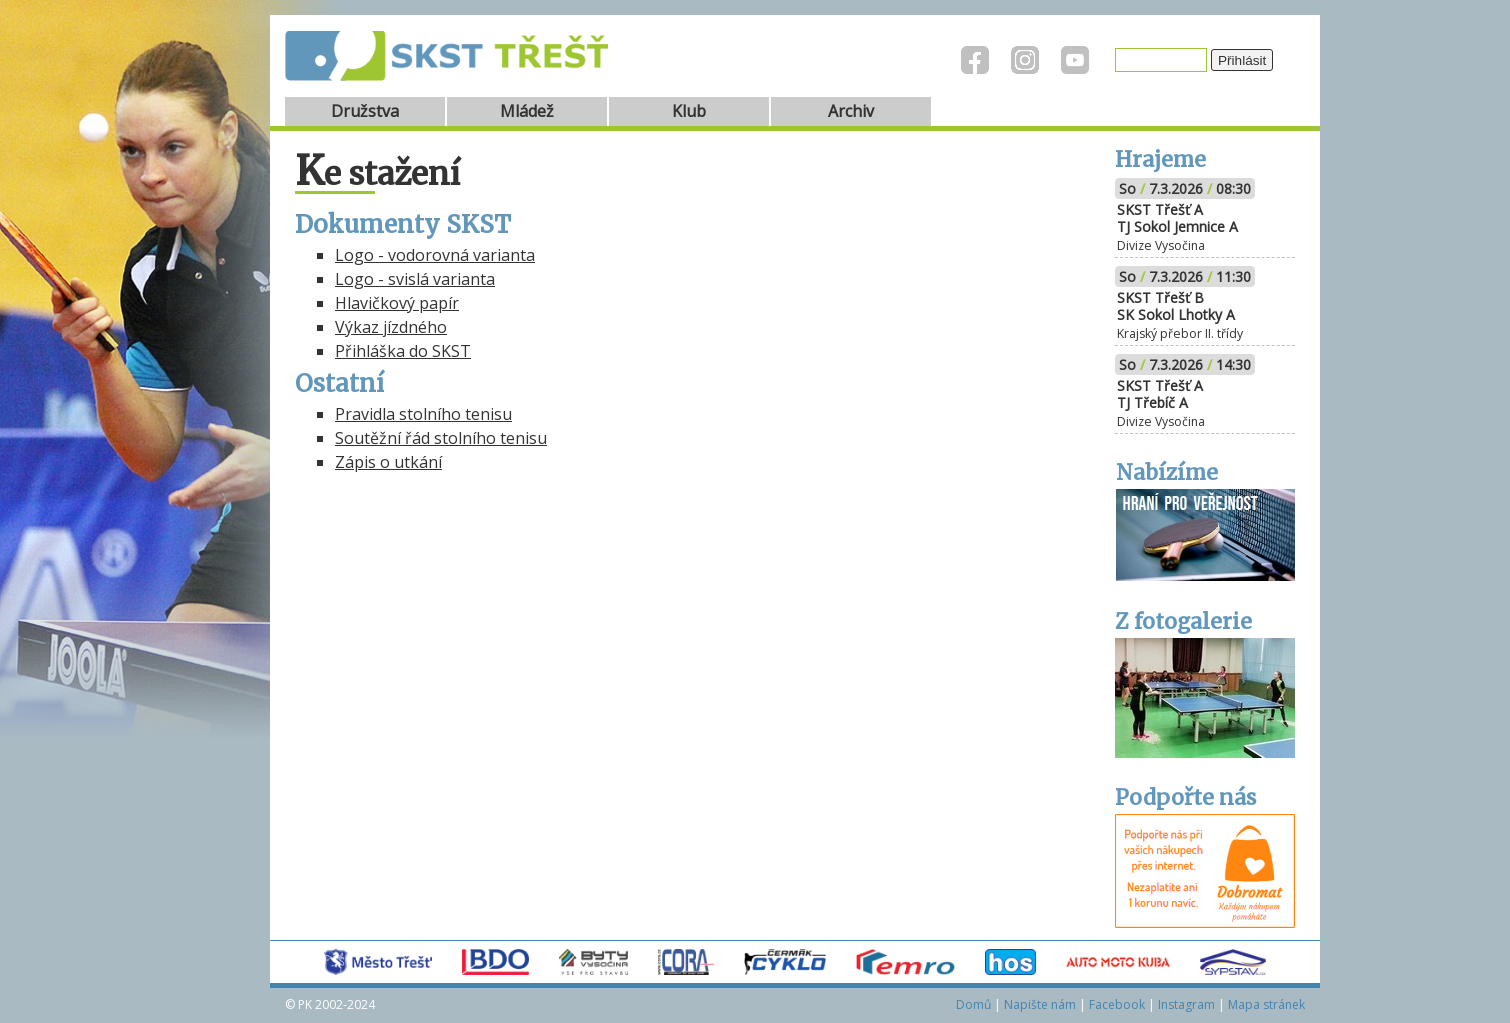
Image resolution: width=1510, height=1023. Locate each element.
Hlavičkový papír (397, 303)
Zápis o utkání (388, 462)
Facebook (1117, 1004)
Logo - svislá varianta (415, 279)
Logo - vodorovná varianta (435, 255)
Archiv (851, 111)
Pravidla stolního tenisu (423, 414)
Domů (973, 1004)
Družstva (365, 111)
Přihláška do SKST (403, 351)
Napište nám (1040, 1004)
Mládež (527, 111)
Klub (689, 111)
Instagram (1186, 1004)
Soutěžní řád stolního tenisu (441, 438)
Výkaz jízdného (391, 327)
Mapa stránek (1266, 1004)
